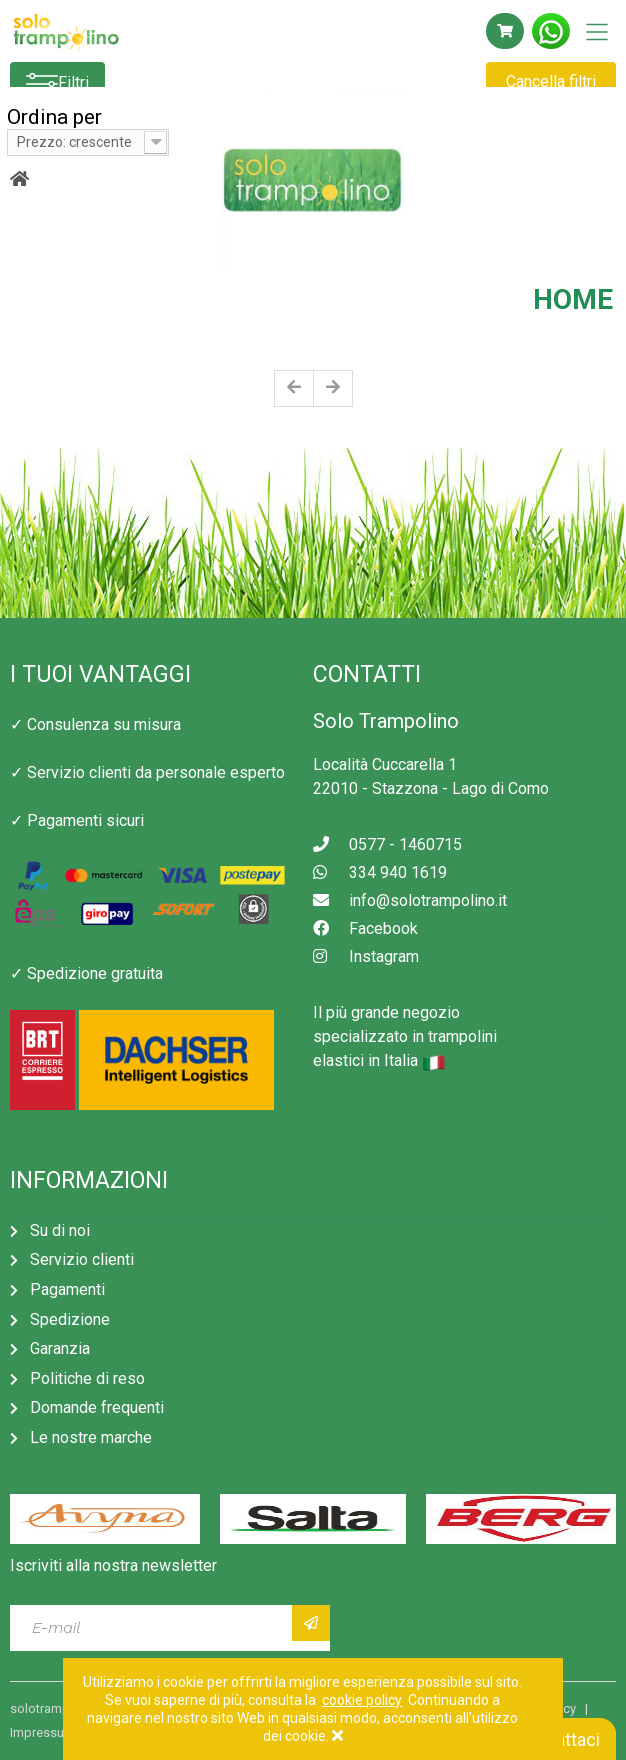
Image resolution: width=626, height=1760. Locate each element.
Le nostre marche (91, 1437)
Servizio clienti (82, 1259)
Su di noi (60, 1230)
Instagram (366, 956)
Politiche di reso (87, 1378)
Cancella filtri (551, 81)
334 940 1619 (380, 872)
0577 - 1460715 (387, 844)
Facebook (365, 928)
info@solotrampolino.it (410, 900)
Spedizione (70, 1319)
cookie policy (362, 1700)
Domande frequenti (97, 1407)
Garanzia (60, 1348)
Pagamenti (67, 1289)
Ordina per (54, 117)
